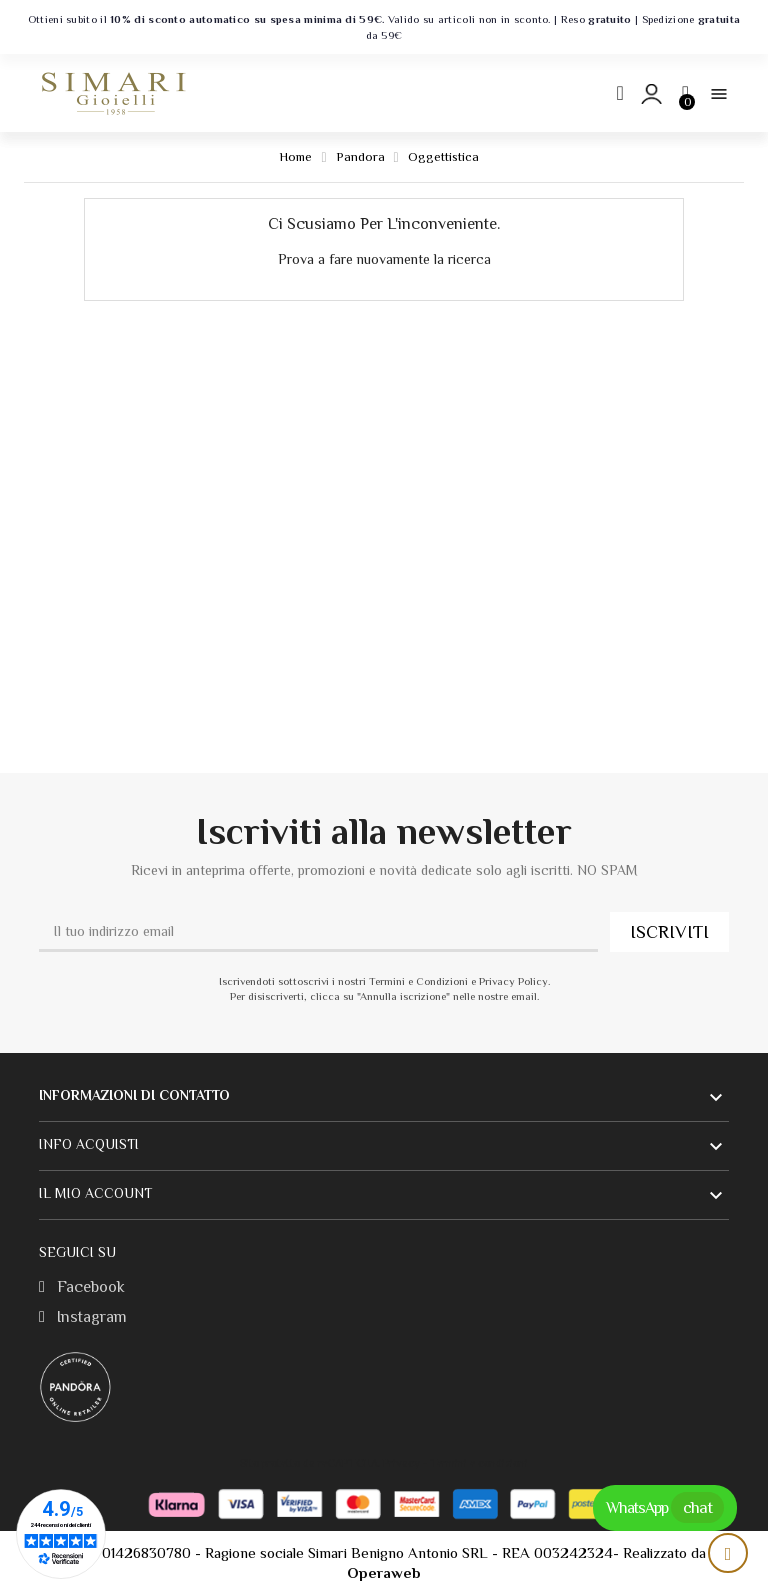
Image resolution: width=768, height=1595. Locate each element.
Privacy (401, 1463)
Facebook (82, 1287)
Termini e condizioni (479, 1463)
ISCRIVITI (669, 932)
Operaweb (384, 1572)
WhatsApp (665, 1507)
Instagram (83, 1317)
